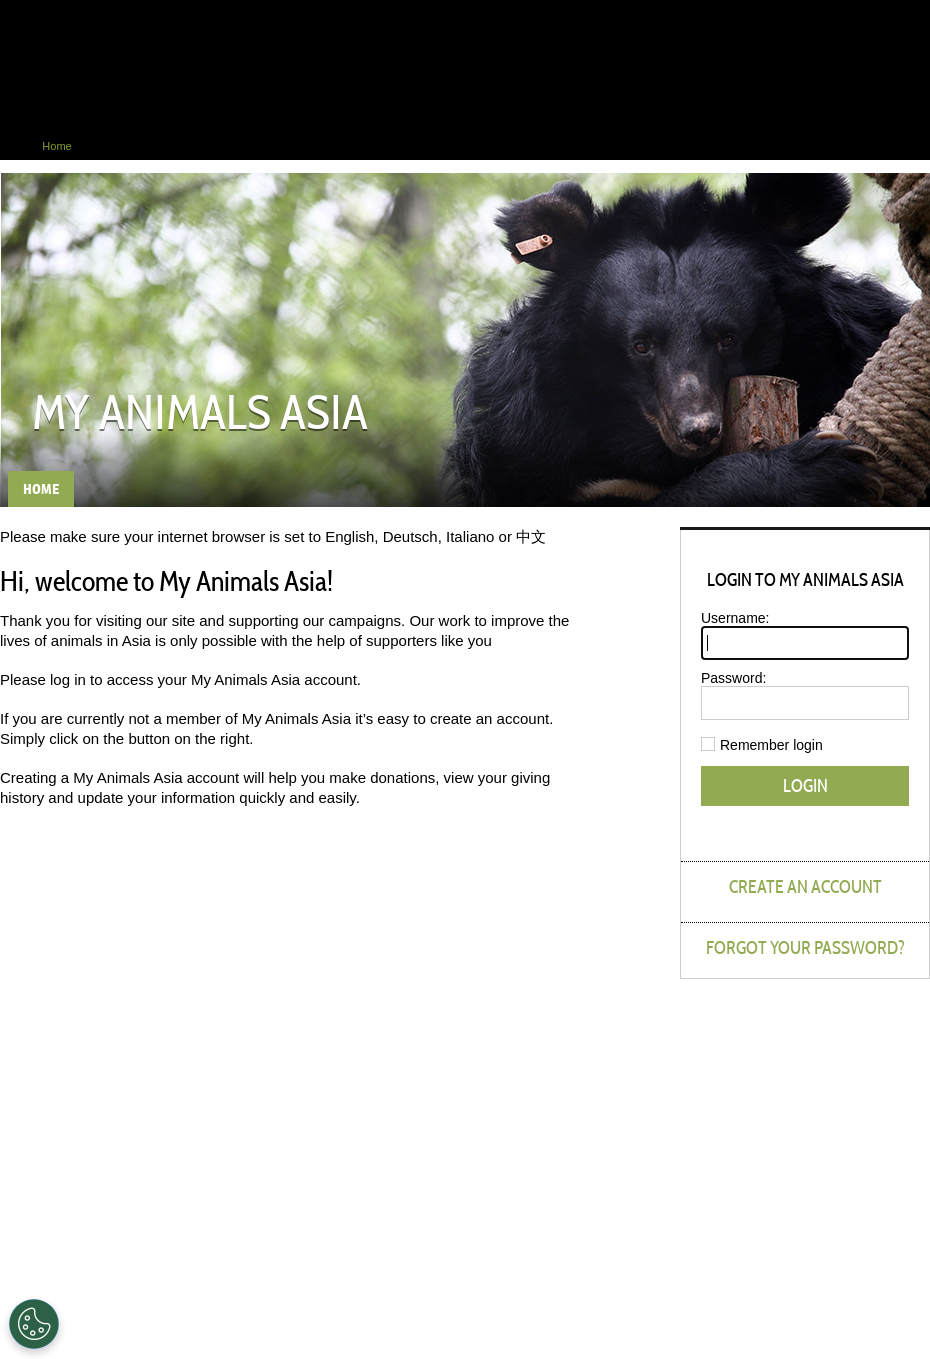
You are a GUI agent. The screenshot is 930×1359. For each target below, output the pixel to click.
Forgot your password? (805, 947)
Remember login (771, 745)
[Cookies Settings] (34, 1324)
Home (14, 146)
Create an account (805, 886)
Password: (733, 678)
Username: (735, 618)
